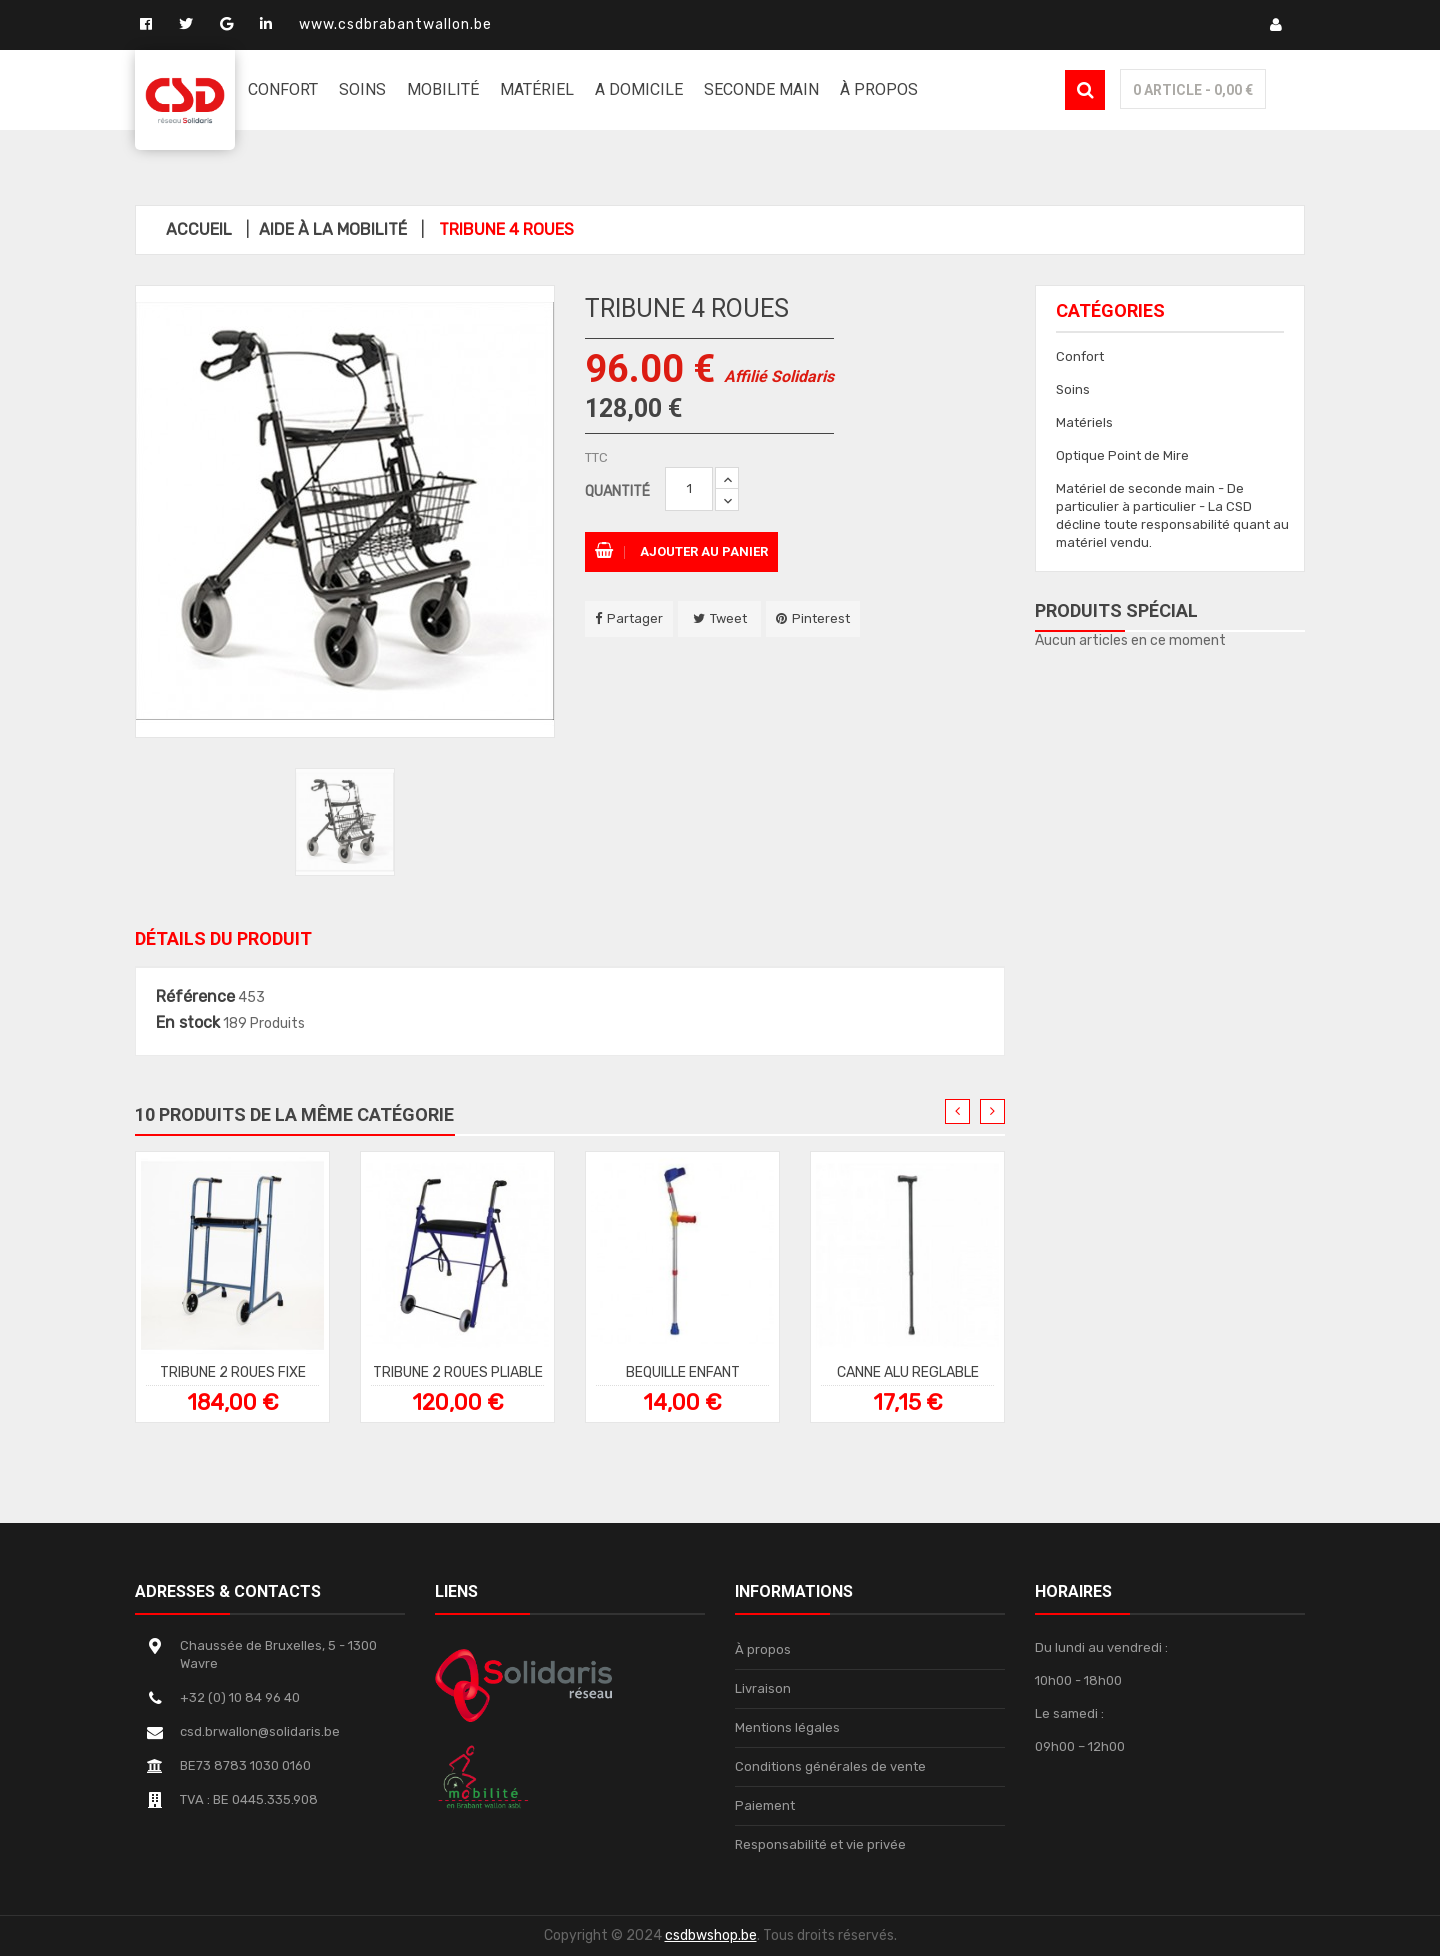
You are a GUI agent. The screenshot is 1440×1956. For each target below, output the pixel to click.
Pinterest (821, 618)
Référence (195, 997)
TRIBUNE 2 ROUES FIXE (233, 1371)
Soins (1073, 389)
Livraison (763, 1688)
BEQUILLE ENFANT (683, 1371)
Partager (635, 618)
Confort (1080, 356)
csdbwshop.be (711, 1935)
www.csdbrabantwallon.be (395, 24)
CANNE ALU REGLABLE (908, 1371)
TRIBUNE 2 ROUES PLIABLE (458, 1371)
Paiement (765, 1805)
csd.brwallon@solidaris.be (260, 1731)
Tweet (728, 618)
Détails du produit (223, 938)
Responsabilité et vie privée (820, 1844)
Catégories (1110, 310)
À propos (763, 1649)
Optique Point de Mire (1122, 455)
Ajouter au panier (681, 551)
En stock (188, 1023)
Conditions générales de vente (830, 1766)
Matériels (1084, 422)
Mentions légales (787, 1727)
